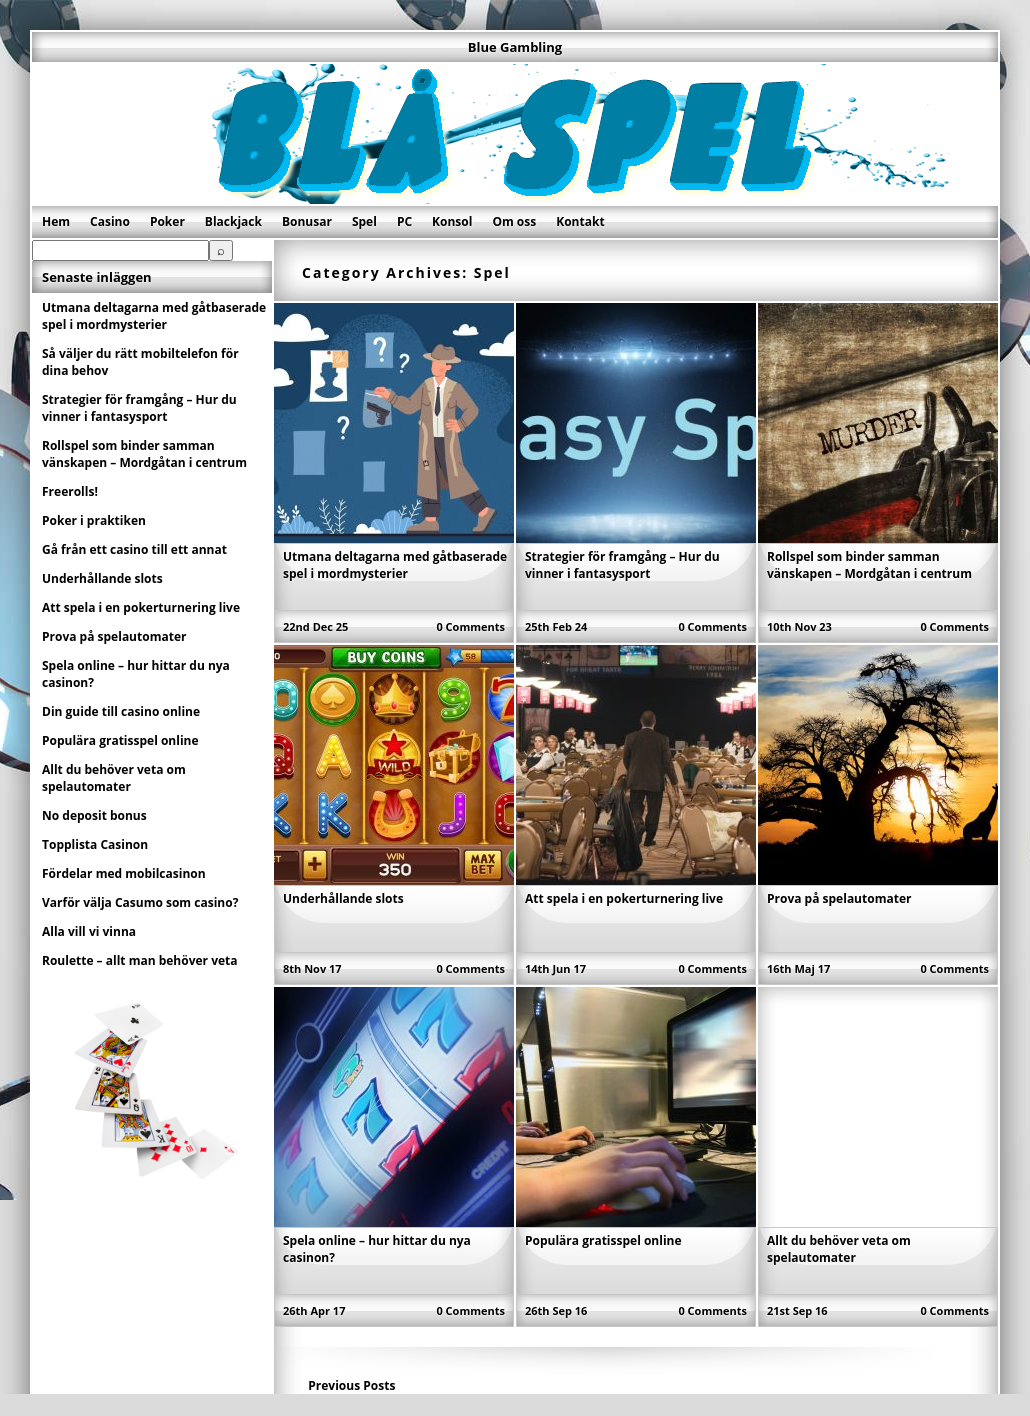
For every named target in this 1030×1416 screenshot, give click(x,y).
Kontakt (580, 221)
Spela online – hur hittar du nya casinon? (136, 674)
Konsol (452, 221)
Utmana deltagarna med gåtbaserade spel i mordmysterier (395, 565)
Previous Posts (351, 1385)
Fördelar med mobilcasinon (124, 873)
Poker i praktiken (94, 520)
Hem (56, 221)
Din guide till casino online (121, 711)
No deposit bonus (94, 815)
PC (404, 221)
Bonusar (307, 221)
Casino (110, 221)
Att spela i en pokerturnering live (624, 898)
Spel (364, 221)
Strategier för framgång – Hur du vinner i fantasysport (622, 565)
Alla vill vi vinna (89, 931)
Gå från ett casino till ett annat (134, 549)
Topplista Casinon (95, 844)
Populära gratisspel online (603, 1240)
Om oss (514, 221)
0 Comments (470, 626)
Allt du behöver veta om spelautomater (839, 1249)
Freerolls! (70, 491)
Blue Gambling (515, 47)
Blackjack (233, 221)
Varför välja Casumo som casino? (140, 902)
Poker (167, 221)
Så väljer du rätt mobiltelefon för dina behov (140, 362)
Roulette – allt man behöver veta (140, 960)
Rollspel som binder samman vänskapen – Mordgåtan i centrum (869, 565)
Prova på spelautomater (839, 898)
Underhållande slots (343, 898)
